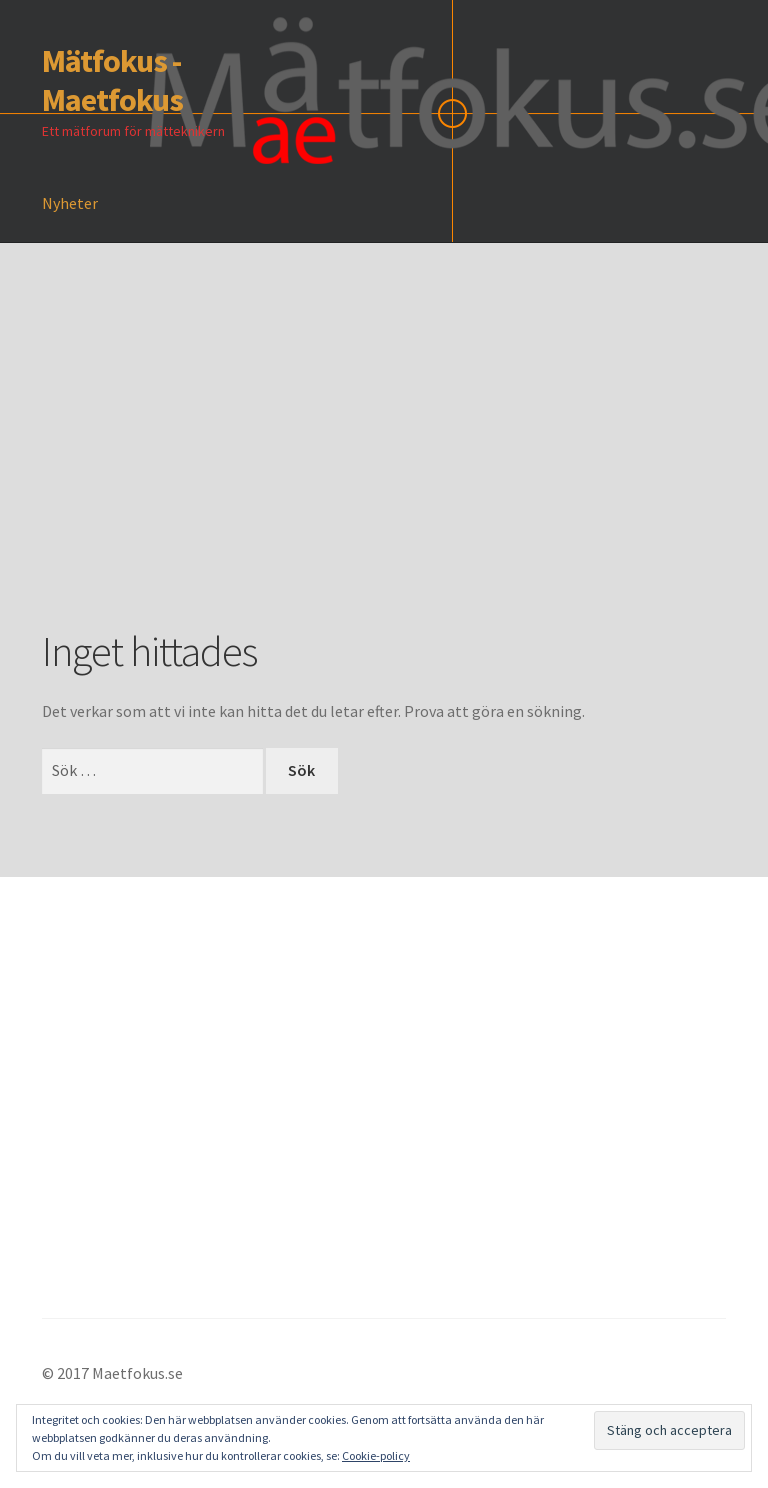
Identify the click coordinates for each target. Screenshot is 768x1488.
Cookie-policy (376, 1455)
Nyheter (70, 203)
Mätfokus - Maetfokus (112, 80)
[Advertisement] (405, 465)
